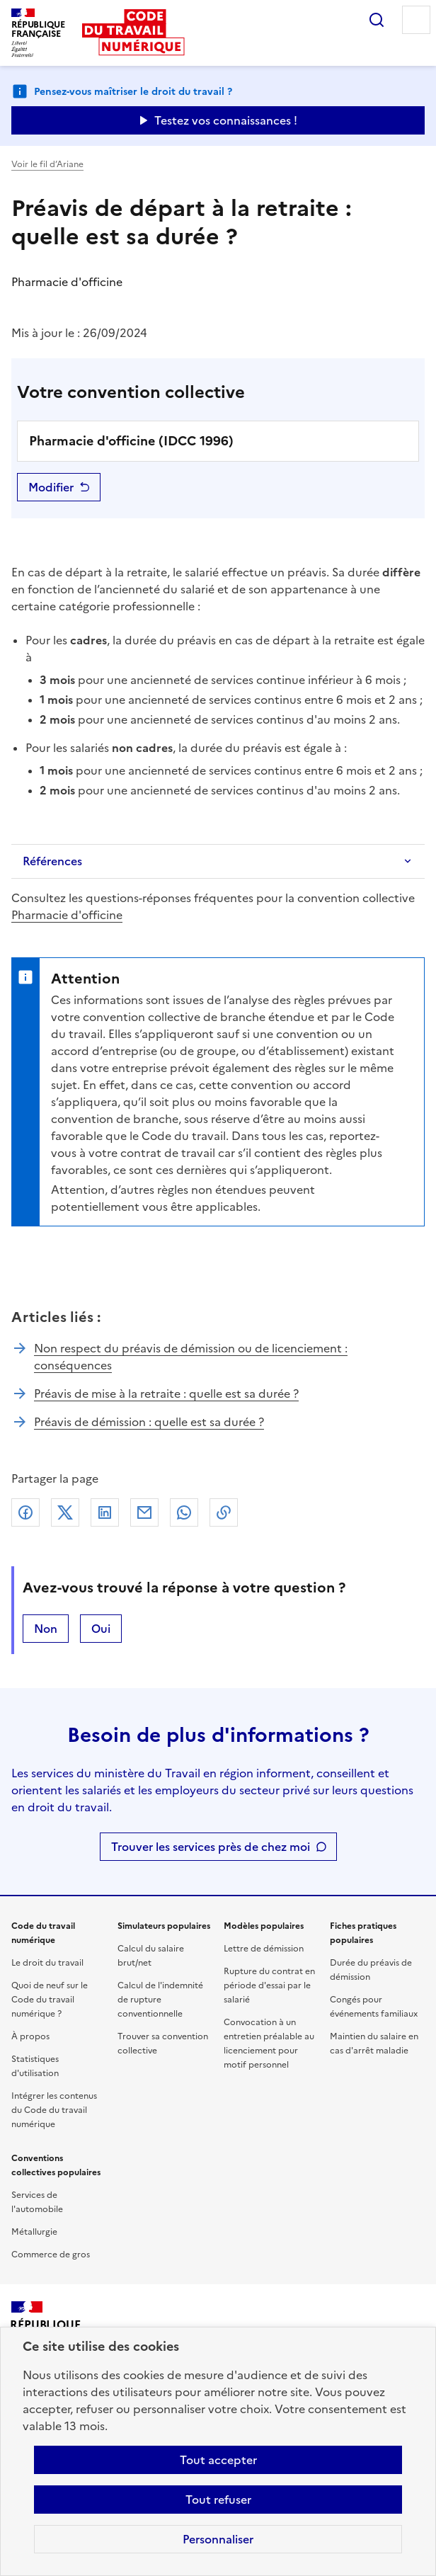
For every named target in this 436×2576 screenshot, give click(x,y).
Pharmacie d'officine (66, 914)
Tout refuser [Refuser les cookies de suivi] (218, 2499)
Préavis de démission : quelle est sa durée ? (149, 1421)
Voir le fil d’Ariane (47, 164)
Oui (100, 1628)
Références (52, 861)
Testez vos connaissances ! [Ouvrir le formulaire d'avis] (225, 120)
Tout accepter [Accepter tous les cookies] (218, 2459)
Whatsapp (184, 1512)
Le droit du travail (47, 1962)
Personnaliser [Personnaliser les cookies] (218, 2539)
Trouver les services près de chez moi (210, 1846)
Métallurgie (34, 2231)
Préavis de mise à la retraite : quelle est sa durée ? (166, 1393)
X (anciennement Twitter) (65, 1512)
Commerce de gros (50, 2254)
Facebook (25, 1512)
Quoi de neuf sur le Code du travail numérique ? (49, 1999)
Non (45, 1628)
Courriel (144, 1512)
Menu (416, 20)
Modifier (51, 487)
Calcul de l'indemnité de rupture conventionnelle (160, 1999)
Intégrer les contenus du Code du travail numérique (54, 2110)
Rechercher (376, 20)
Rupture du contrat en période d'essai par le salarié (269, 1985)
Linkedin (105, 1512)
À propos (30, 2036)
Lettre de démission (264, 1948)
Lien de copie (224, 1512)
